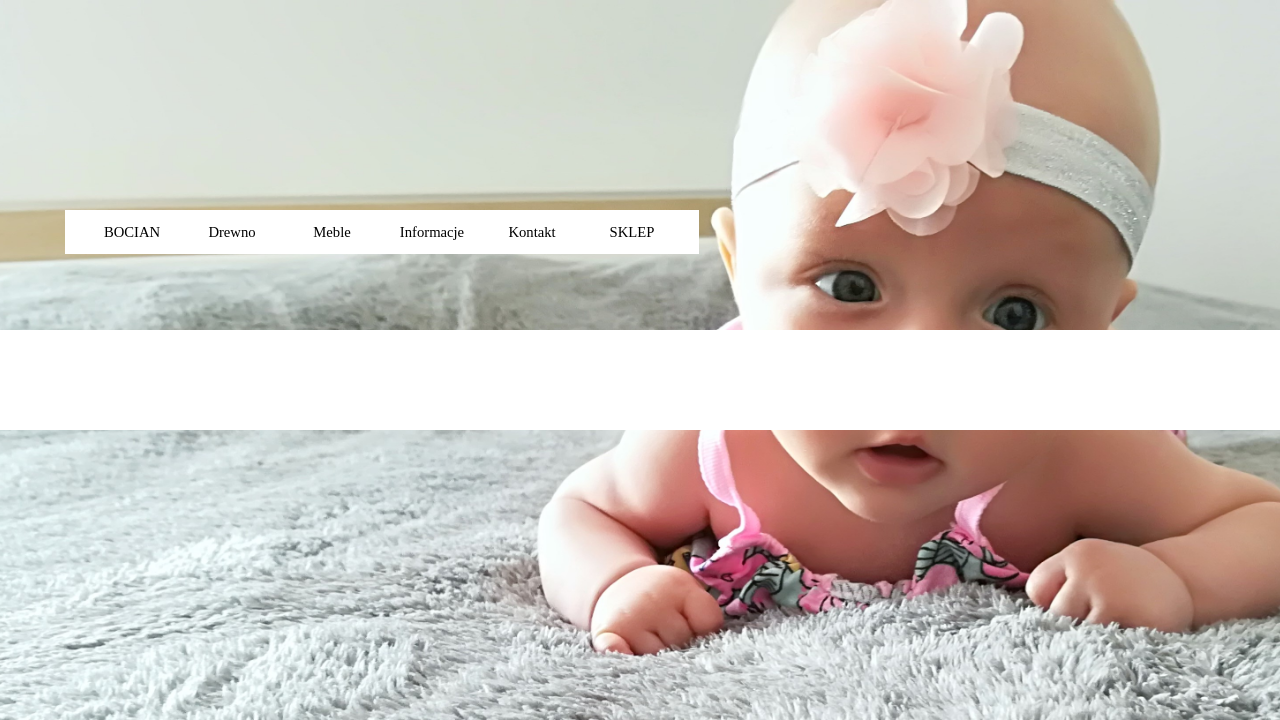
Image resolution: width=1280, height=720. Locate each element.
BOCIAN (132, 232)
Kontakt (531, 232)
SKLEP (632, 232)
